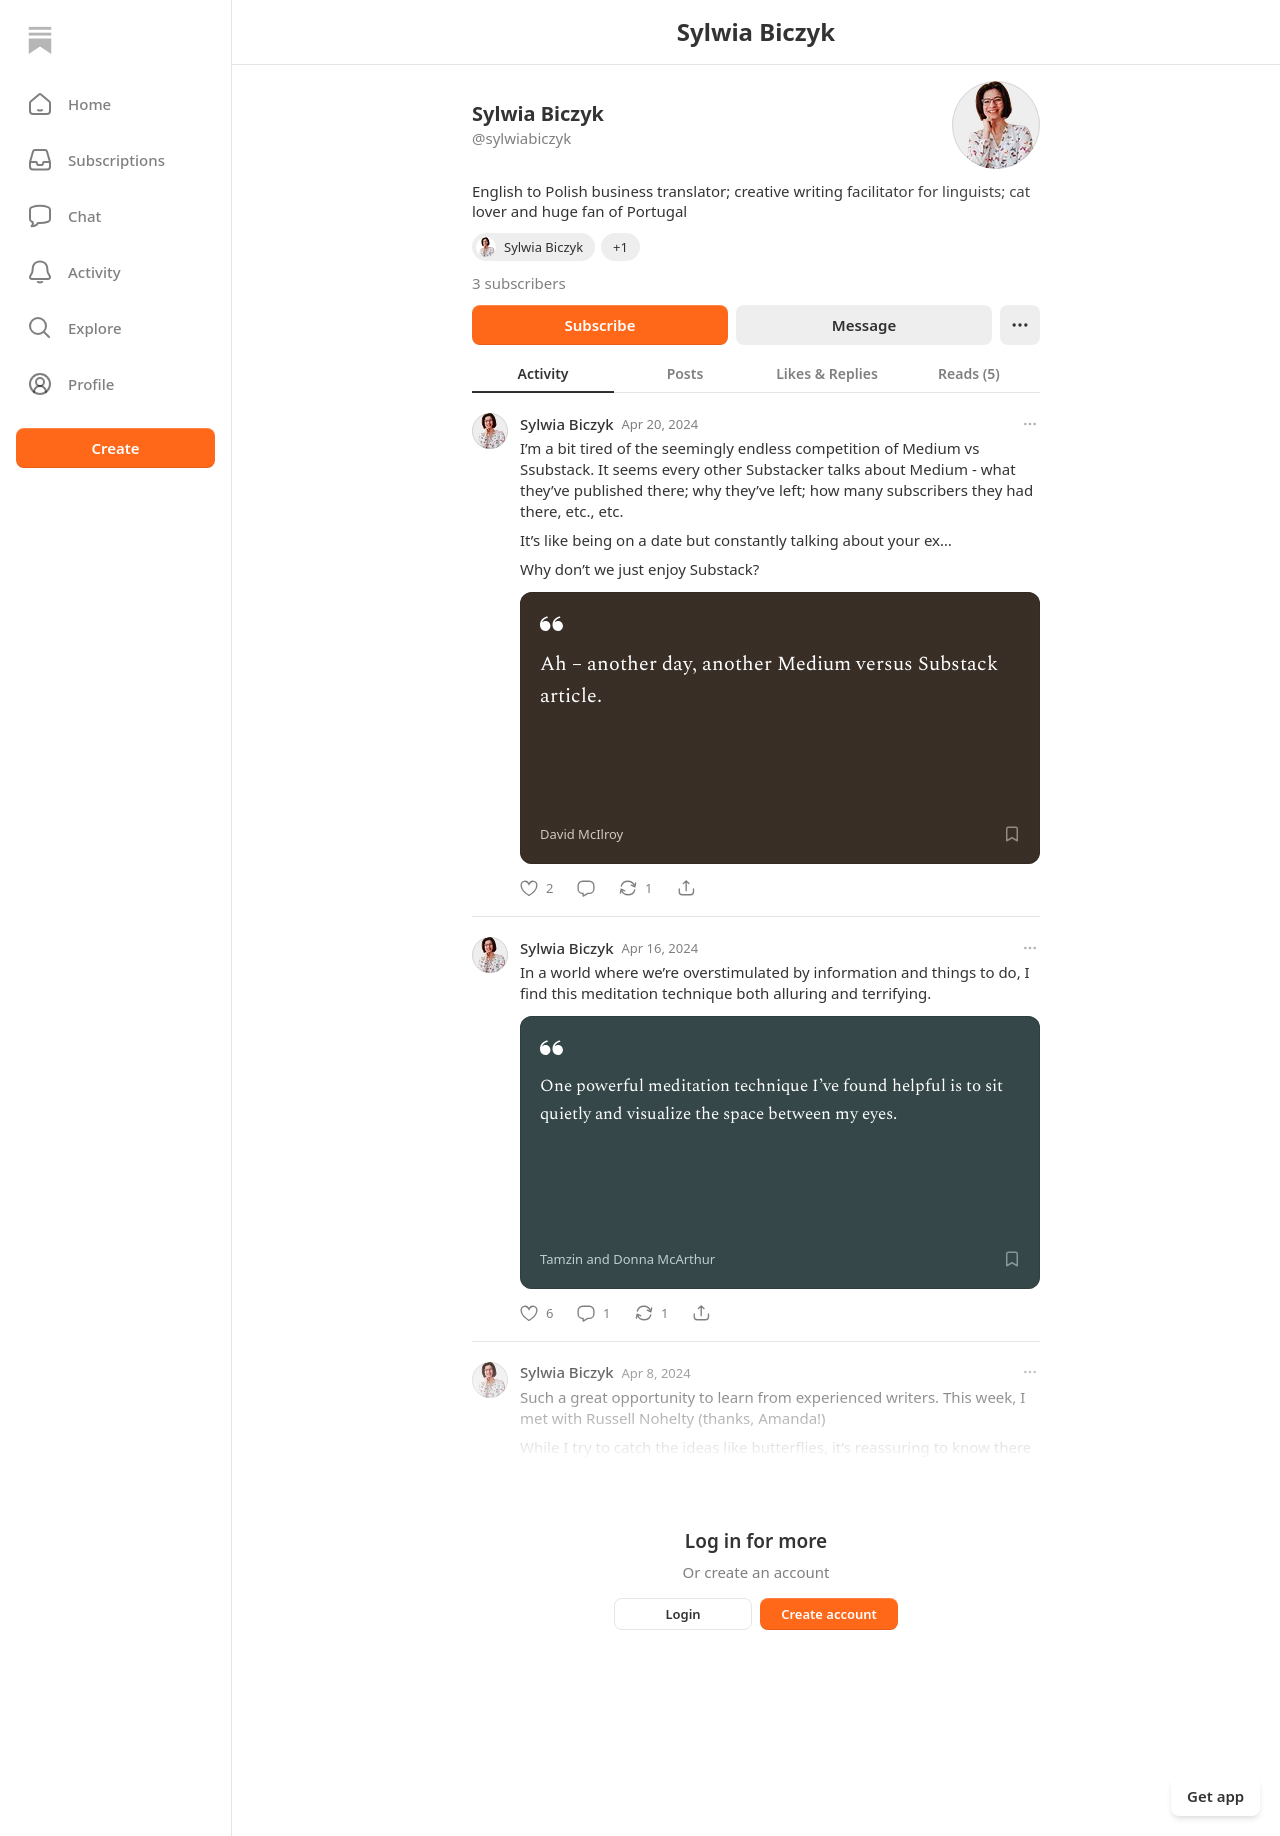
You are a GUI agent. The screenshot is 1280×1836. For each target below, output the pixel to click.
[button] (115, 104)
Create (115, 448)
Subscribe (599, 325)
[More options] (1030, 424)
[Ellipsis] (1020, 325)
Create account (829, 1614)
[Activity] (115, 272)
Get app (1215, 1796)
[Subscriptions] (115, 160)
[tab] (543, 373)
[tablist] (756, 373)
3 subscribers (519, 283)
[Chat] (115, 216)
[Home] (40, 40)
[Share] (686, 888)
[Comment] (586, 888)
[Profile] (115, 384)
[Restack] (635, 888)
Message (864, 325)
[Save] (1012, 834)
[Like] (536, 888)
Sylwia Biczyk (567, 424)
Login (682, 1614)
